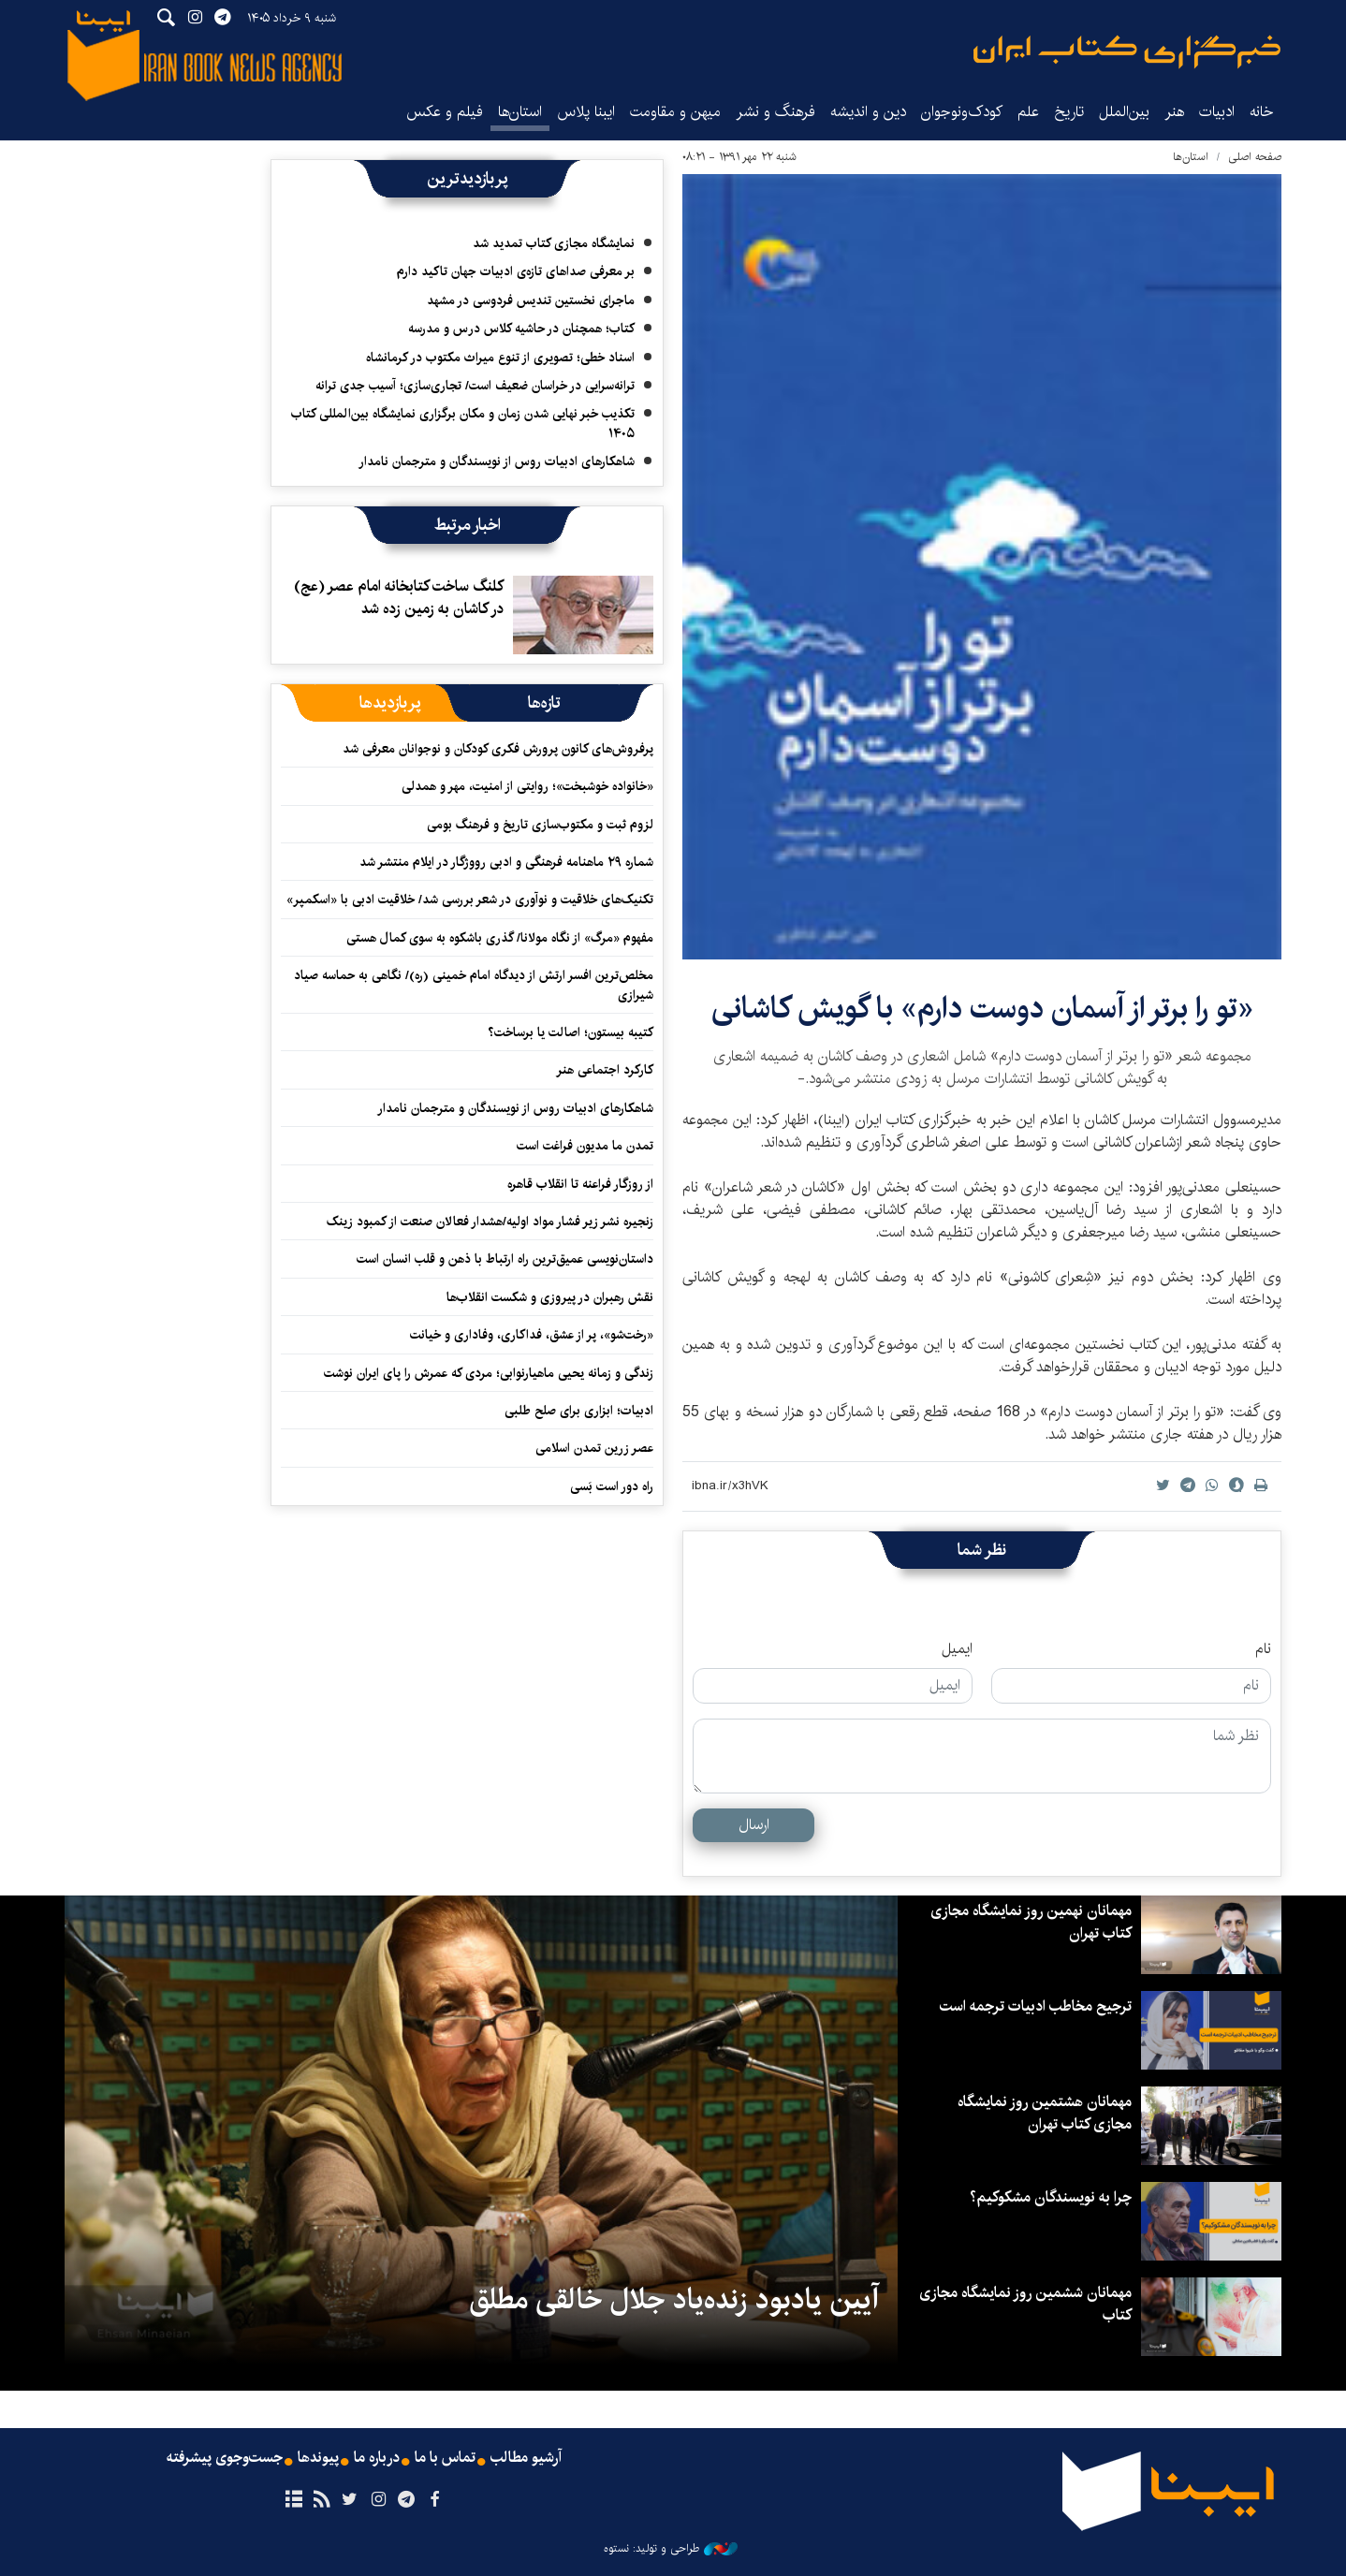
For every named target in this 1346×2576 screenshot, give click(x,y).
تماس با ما (445, 2458)
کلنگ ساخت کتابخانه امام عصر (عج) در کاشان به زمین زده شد (399, 598)
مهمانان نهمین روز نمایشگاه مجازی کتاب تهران (1031, 1922)
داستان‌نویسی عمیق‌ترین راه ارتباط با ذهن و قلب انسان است (505, 1259)
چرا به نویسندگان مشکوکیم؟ (1051, 2197)
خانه (1262, 111)
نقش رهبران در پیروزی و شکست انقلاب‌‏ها (549, 1297)
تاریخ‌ (1069, 111)
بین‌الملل (1124, 111)
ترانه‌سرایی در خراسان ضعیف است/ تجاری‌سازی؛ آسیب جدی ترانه (475, 385)
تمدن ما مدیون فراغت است (585, 1145)
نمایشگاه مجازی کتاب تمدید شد (554, 243)
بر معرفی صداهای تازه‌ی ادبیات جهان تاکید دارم (516, 271)
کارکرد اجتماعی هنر (604, 1070)
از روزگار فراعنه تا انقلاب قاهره (580, 1184)
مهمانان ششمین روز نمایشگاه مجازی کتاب (1025, 2304)
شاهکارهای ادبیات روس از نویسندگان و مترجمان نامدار (496, 461)
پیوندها (318, 2458)
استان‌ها (520, 111)
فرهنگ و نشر (775, 111)
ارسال (754, 1824)
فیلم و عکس (444, 111)
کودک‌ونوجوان (961, 111)
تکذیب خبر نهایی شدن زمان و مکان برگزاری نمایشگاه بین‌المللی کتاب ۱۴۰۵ (463, 423)
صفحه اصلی (1254, 157)
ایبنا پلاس (586, 111)
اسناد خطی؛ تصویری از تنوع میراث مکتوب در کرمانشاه (500, 357)
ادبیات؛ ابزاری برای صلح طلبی (579, 1410)
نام (1263, 1649)
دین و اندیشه (868, 111)
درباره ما (377, 2458)
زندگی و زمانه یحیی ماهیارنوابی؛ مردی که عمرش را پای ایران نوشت (488, 1373)
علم (1028, 111)
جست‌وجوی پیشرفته (225, 2458)
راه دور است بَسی (611, 1486)
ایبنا (1127, 52)
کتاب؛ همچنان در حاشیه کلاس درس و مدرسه (521, 328)
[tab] (544, 703)
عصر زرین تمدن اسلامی (594, 1448)
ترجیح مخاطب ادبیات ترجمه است (1036, 2006)
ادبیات (1217, 111)
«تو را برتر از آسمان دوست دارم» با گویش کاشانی (982, 1008)
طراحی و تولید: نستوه (671, 2548)
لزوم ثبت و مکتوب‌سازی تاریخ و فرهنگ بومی (540, 824)
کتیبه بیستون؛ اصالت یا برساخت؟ (570, 1032)
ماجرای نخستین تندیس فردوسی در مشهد (531, 300)
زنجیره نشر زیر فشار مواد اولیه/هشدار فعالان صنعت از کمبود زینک (490, 1221)
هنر (1174, 111)
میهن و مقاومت (675, 111)
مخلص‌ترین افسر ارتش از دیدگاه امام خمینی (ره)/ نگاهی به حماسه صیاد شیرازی (473, 984)
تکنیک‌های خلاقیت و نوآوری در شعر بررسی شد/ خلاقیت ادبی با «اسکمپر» (469, 899)
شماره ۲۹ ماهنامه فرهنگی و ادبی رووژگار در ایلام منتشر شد (506, 862)
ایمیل (957, 1649)
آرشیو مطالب (526, 2458)
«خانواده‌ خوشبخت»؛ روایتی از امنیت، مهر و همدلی (527, 786)
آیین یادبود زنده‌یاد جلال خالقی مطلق (674, 2299)
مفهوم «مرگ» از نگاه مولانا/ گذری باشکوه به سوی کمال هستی (499, 938)
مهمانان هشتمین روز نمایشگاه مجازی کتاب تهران (1045, 2113)
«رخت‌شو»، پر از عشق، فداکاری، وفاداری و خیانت (531, 1335)
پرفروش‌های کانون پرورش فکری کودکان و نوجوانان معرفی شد (498, 749)
